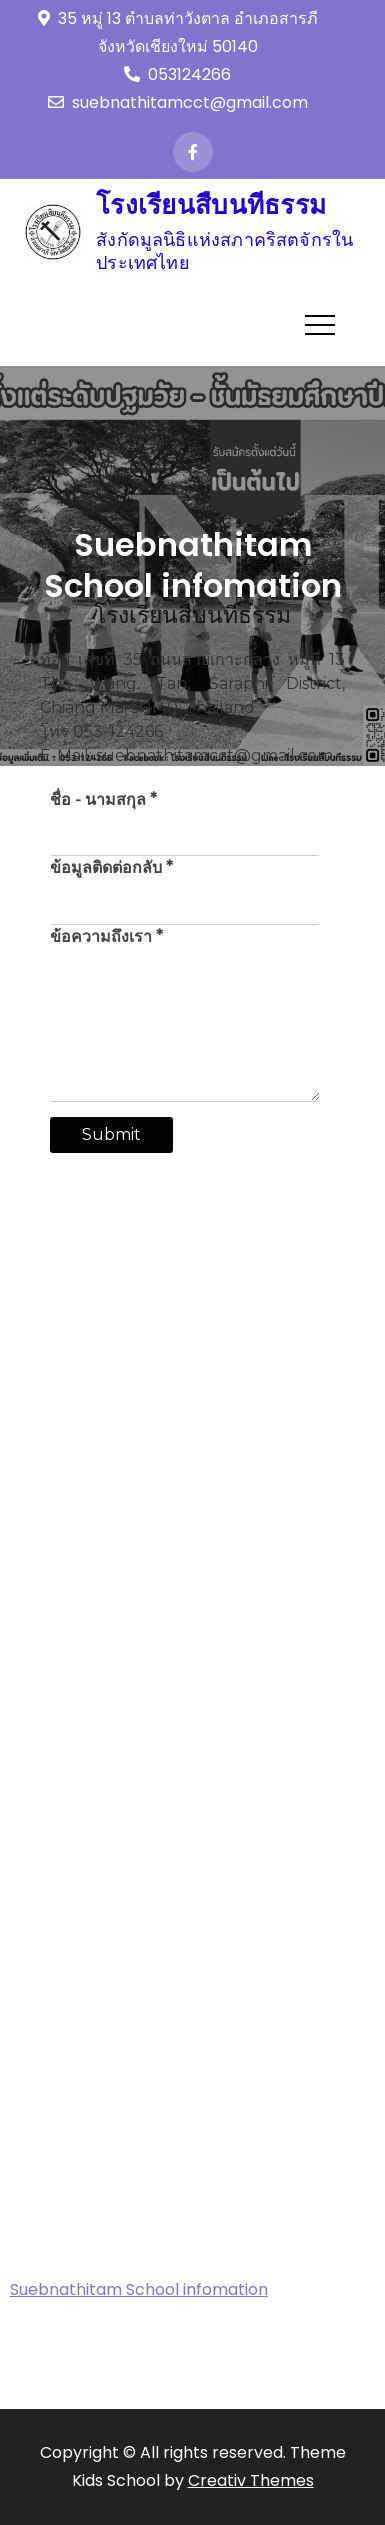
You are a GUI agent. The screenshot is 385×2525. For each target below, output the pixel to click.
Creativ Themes (251, 2480)
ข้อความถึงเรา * (106, 936)
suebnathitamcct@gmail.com (178, 102)
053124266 (177, 74)
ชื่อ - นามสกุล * (103, 799)
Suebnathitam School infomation (139, 2289)
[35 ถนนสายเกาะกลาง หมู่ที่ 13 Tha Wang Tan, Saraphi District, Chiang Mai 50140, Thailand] (193, 1341)
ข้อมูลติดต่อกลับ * (111, 867)
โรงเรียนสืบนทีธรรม (211, 205)
